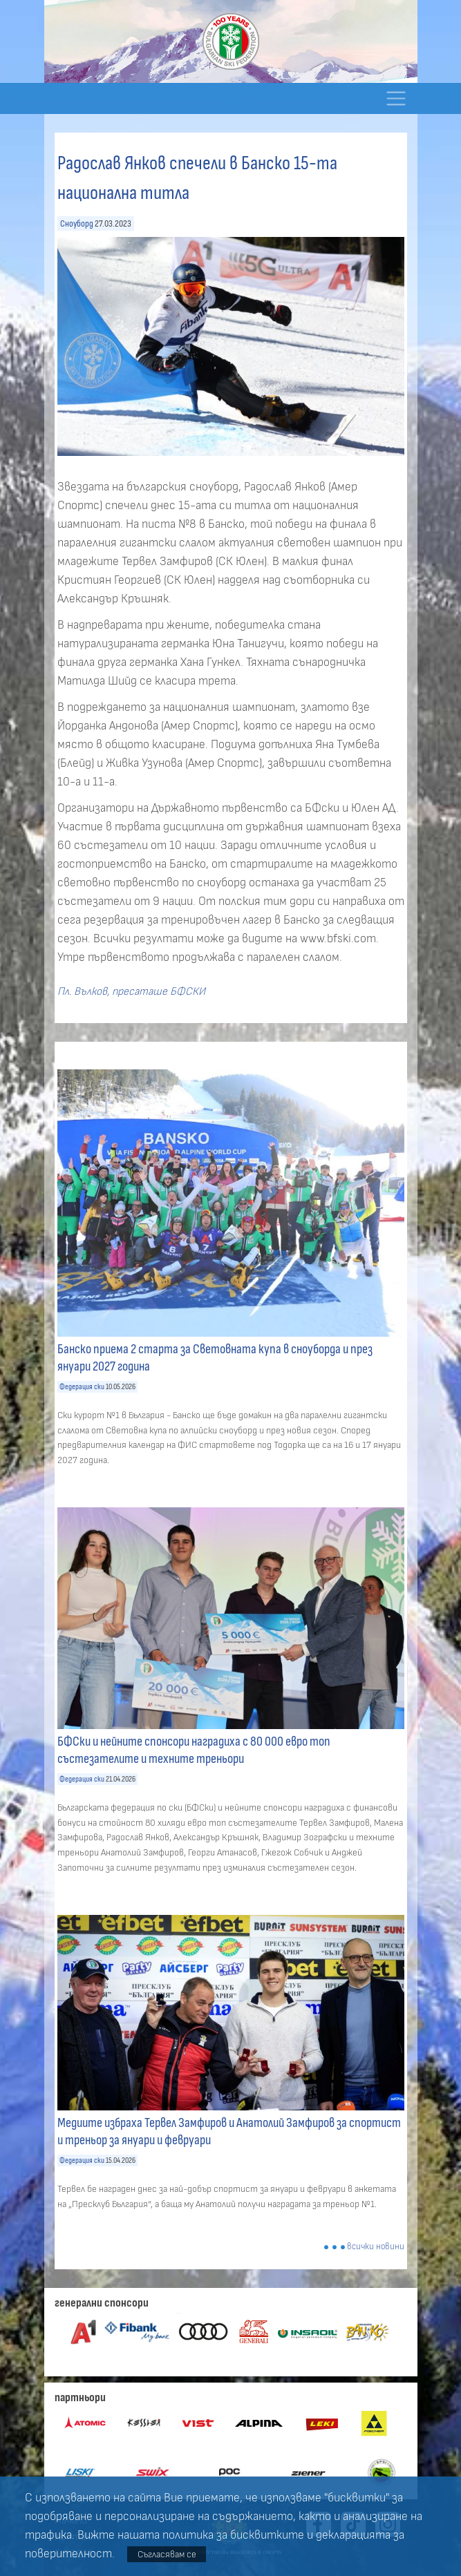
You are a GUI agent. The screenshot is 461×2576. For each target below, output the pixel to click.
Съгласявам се (167, 2554)
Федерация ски (81, 1387)
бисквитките (267, 2535)
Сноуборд (76, 223)
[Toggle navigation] (396, 98)
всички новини (375, 2246)
